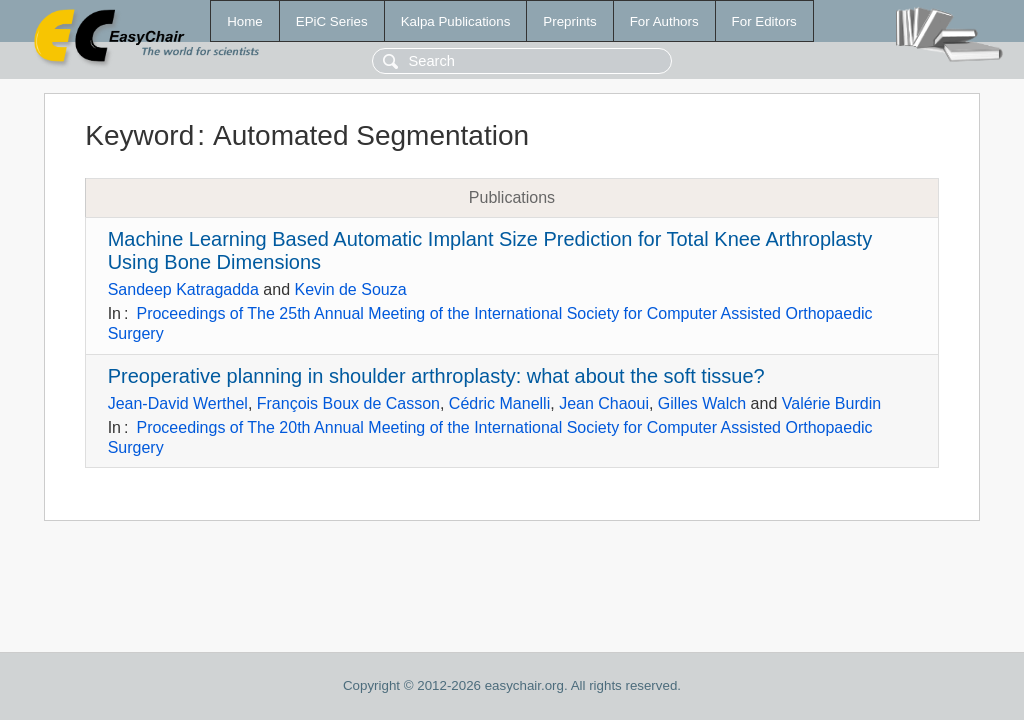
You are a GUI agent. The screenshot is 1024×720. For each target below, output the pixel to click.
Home (245, 21)
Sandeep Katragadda (183, 289)
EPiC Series (332, 21)
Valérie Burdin (831, 403)
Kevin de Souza (351, 289)
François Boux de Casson (348, 403)
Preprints (569, 21)
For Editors (764, 21)
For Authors (664, 21)
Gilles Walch (702, 403)
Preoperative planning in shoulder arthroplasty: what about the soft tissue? (436, 376)
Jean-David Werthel (178, 403)
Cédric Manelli (499, 403)
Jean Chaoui (604, 403)
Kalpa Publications (456, 21)
